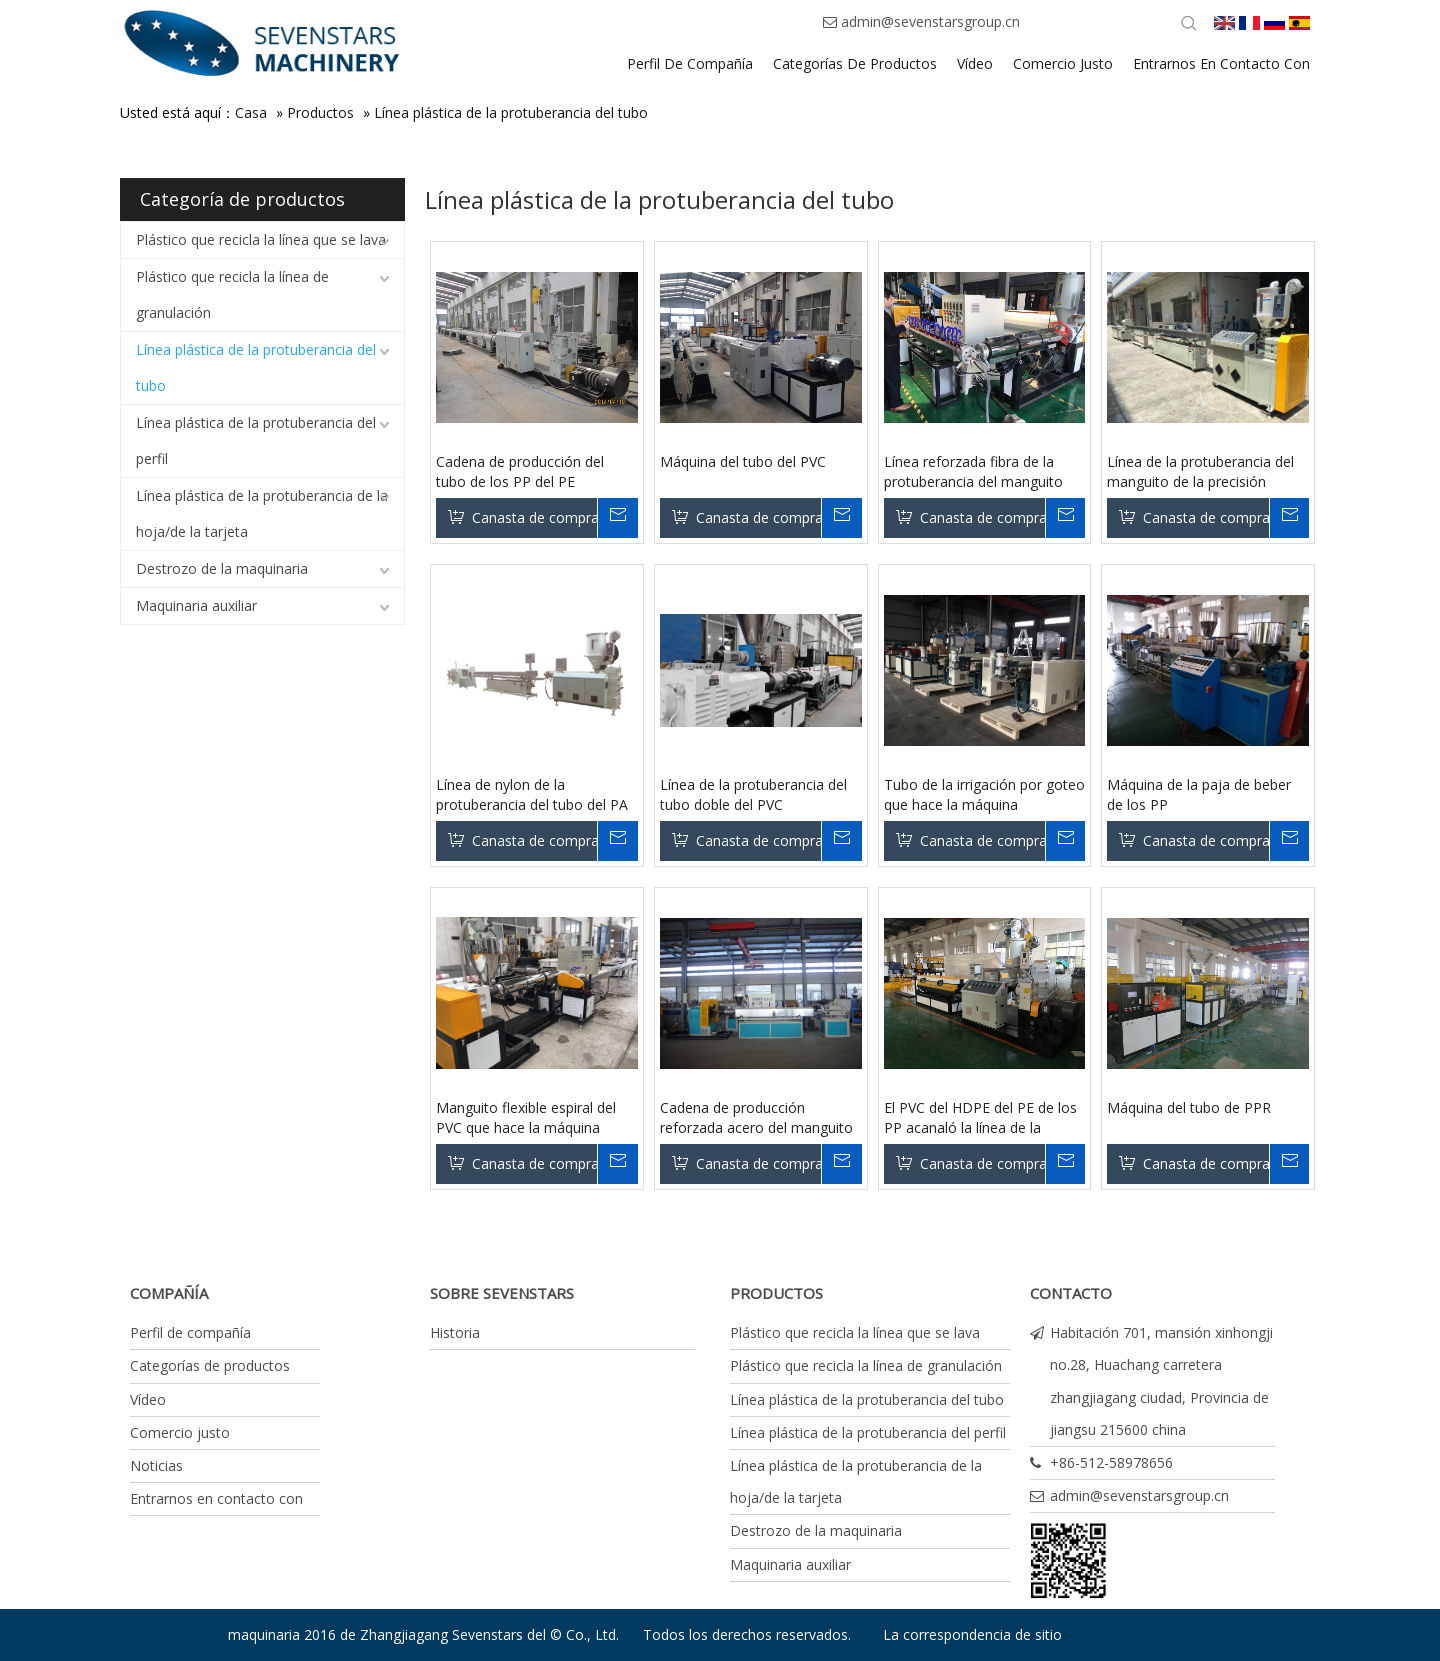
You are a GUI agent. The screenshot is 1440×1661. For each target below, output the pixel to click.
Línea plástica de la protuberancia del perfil (256, 440)
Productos (320, 112)
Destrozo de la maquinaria (222, 568)
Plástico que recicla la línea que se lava (261, 239)
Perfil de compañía (190, 1332)
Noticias (156, 1465)
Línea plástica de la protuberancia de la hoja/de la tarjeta (262, 513)
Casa (251, 112)
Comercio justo (180, 1432)
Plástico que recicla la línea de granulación (232, 294)
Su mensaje (617, 518)
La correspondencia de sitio (972, 1634)
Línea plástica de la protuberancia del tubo (511, 112)
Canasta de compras (535, 517)
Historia (455, 1332)
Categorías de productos (210, 1365)
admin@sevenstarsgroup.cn (930, 21)
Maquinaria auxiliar (196, 605)
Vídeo (148, 1399)
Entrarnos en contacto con (216, 1498)
